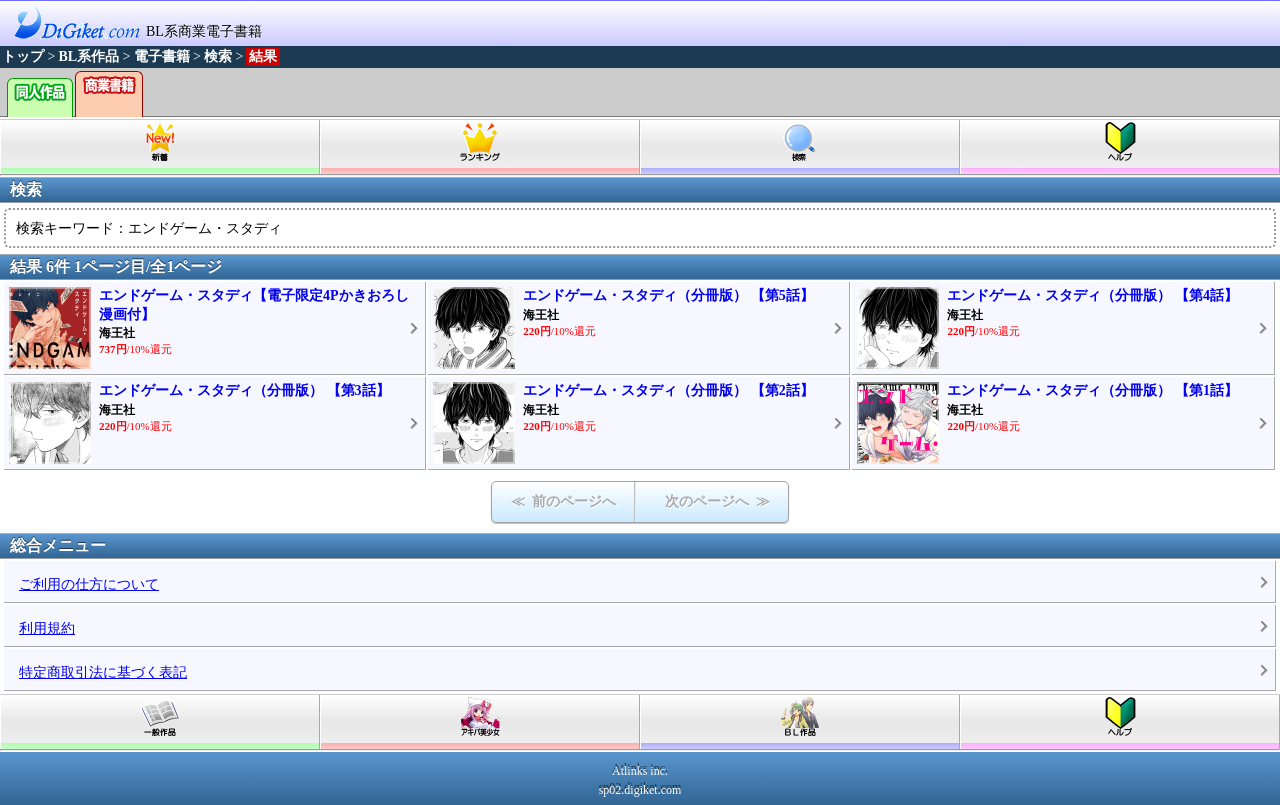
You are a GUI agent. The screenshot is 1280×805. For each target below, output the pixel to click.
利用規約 (47, 628)
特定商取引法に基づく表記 (103, 672)
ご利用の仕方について (89, 584)
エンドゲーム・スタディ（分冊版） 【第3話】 (244, 390)
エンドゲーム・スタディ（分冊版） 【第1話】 (1092, 390)
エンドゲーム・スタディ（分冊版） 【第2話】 (668, 390)
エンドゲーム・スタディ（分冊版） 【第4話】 (1092, 295)
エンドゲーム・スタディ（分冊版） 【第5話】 (668, 295)
